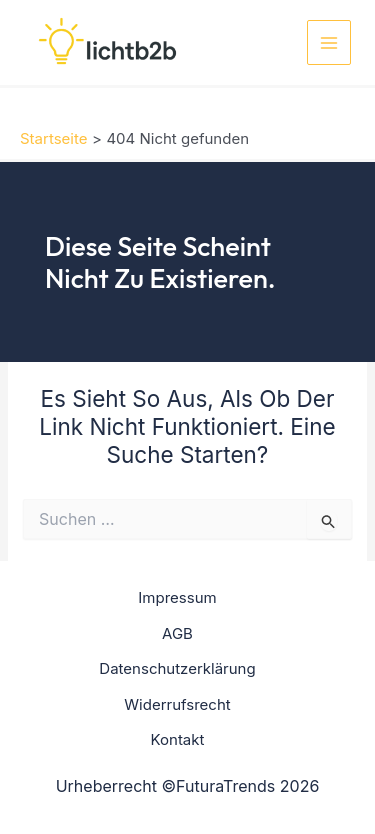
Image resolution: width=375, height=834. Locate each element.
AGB (177, 633)
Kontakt (178, 739)
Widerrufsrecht (177, 704)
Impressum (177, 597)
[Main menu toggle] (329, 42)
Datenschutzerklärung (177, 668)
